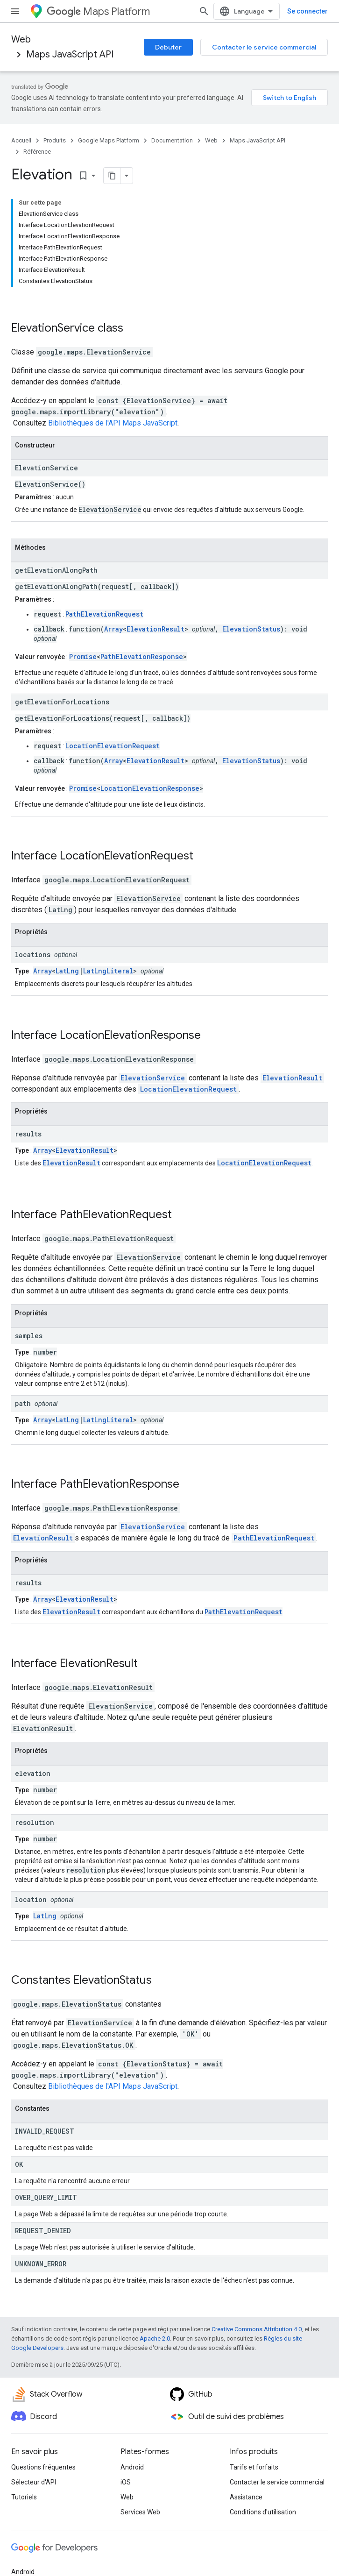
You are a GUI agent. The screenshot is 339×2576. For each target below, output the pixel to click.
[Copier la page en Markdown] (112, 176)
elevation (32, 1773)
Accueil (21, 140)
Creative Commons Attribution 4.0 (257, 2329)
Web (21, 39)
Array (113, 628)
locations (32, 954)
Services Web (140, 2512)
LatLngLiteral (108, 970)
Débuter (168, 47)
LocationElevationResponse (149, 788)
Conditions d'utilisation (263, 2512)
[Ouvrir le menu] (15, 11)
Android (132, 2467)
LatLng (67, 970)
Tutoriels (24, 2497)
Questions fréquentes (43, 2467)
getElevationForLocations (62, 701)
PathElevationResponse (141, 656)
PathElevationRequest (104, 614)
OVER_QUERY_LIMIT (46, 2197)
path (23, 1403)
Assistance (246, 2497)
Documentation (172, 140)
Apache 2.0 (155, 2338)
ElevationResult (155, 628)
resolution (34, 1822)
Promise (83, 656)
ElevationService (53, 328)
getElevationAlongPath (56, 570)
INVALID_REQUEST (44, 2131)
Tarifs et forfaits (254, 2467)
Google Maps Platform (108, 140)
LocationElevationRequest (112, 745)
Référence (37, 151)
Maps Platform (98, 11)
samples (28, 1335)
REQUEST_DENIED (43, 2230)
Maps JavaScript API (69, 54)
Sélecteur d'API (33, 2482)
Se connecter (307, 11)
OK (19, 2164)
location (31, 1899)
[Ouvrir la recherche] (204, 11)
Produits (54, 140)
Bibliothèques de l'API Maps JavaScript (112, 423)
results (28, 1133)
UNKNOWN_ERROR (40, 2263)
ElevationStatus (251, 628)
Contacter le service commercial (264, 47)
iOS (125, 2482)
